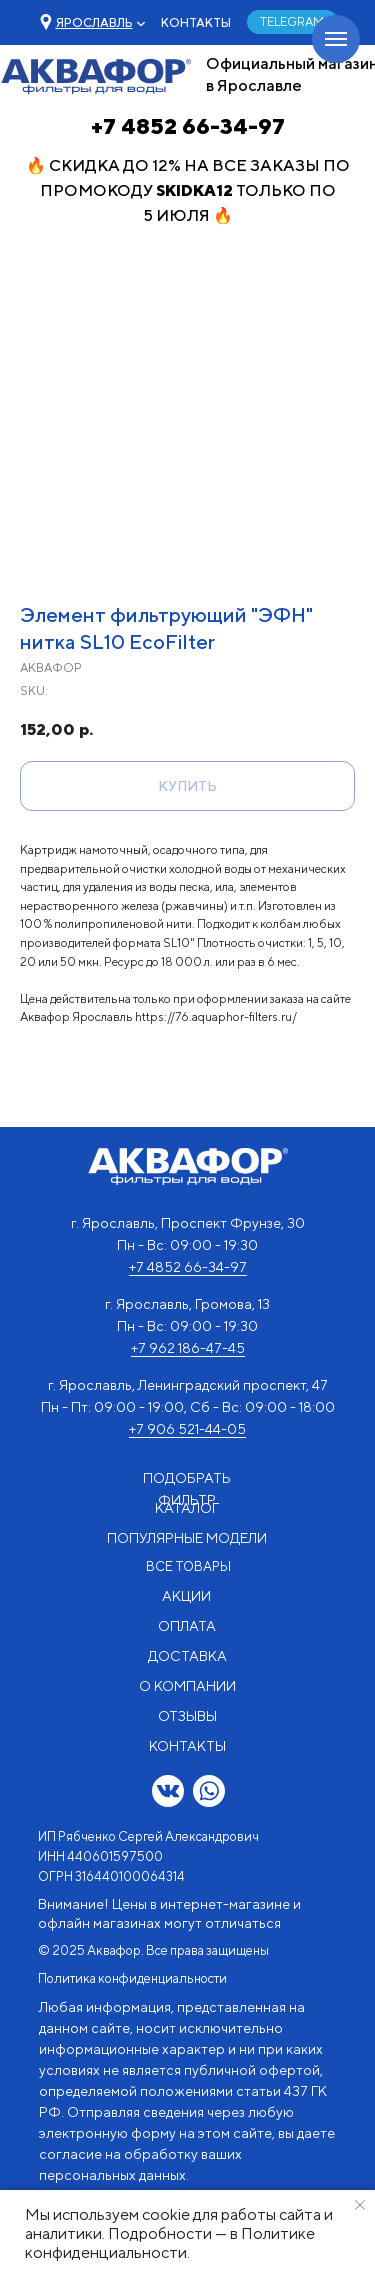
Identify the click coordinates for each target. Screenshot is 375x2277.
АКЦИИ (186, 1596)
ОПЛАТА (187, 1626)
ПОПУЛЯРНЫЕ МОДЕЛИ (187, 1538)
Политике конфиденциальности (170, 2243)
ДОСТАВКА (187, 1656)
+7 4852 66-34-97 (188, 126)
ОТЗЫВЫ (187, 1716)
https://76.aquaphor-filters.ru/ (216, 1016)
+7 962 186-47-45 (188, 1348)
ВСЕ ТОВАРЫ (188, 1566)
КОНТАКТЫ (196, 22)
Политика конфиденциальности (132, 1978)
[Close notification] (360, 2205)
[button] (94, 22)
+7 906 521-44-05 (187, 1429)
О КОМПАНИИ (187, 1686)
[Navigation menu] (336, 39)
